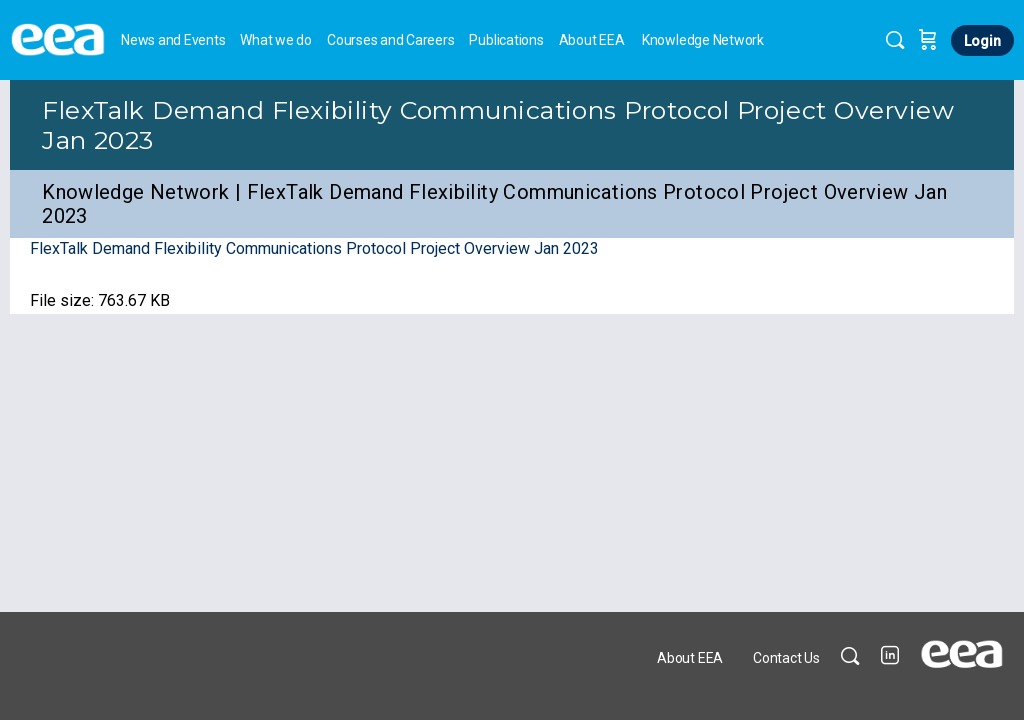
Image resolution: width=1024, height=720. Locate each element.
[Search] (895, 40)
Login (982, 41)
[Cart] (928, 40)
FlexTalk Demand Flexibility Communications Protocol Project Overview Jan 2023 (314, 248)
